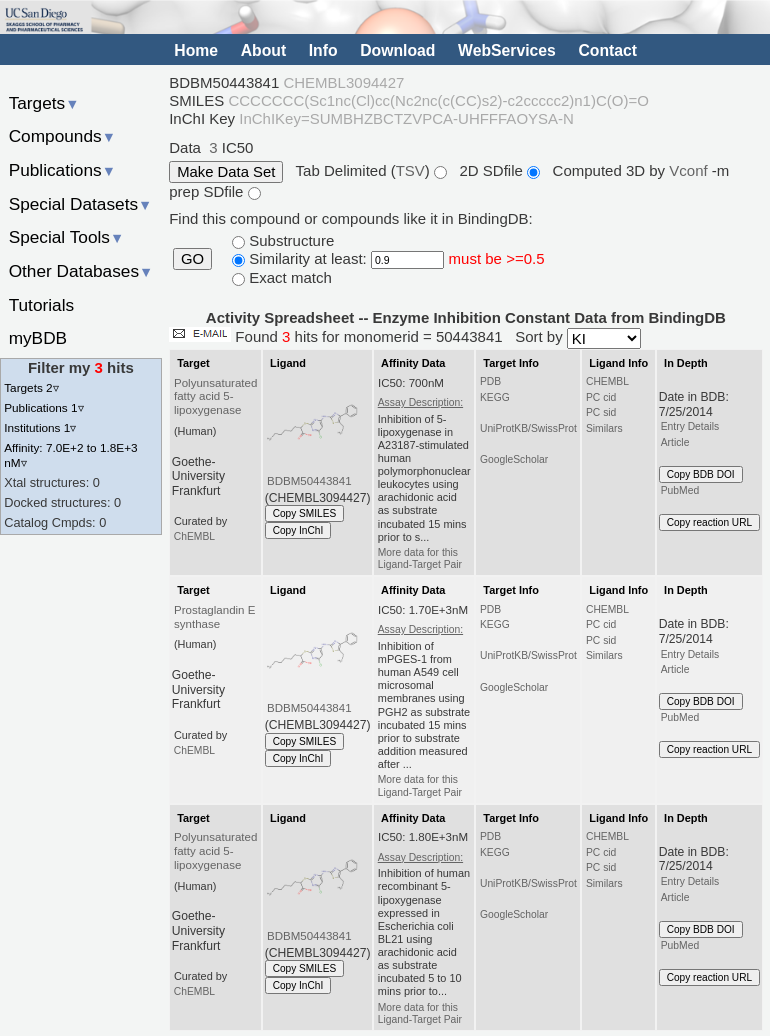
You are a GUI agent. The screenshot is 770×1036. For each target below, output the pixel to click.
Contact (607, 50)
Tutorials (42, 305)
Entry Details (690, 426)
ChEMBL (194, 536)
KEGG (495, 397)
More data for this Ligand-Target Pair (420, 558)
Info (323, 50)
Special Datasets (81, 204)
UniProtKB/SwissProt (528, 428)
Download (397, 50)
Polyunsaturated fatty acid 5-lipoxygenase (215, 397)
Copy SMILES (305, 513)
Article (675, 442)
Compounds (62, 136)
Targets (44, 103)
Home (196, 50)
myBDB (38, 338)
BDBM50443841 (309, 481)
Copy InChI (298, 530)
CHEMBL (607, 381)
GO (192, 259)
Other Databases (81, 271)
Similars (604, 428)
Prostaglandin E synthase (214, 617)
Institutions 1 (40, 427)
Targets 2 (31, 387)
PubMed (680, 490)
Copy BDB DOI (701, 474)
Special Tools (67, 237)
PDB (490, 381)
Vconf (690, 170)
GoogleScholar (514, 459)
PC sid (601, 412)
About (263, 50)
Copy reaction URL (709, 522)
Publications (62, 170)
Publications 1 (43, 407)
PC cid (601, 397)
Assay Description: (420, 402)
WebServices (507, 50)
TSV (410, 170)
